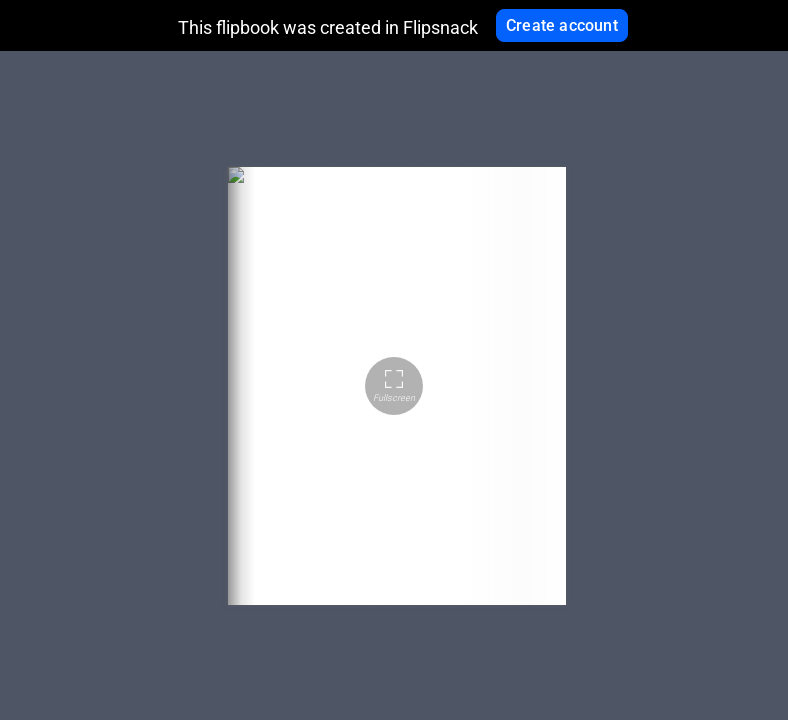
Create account (562, 25)
